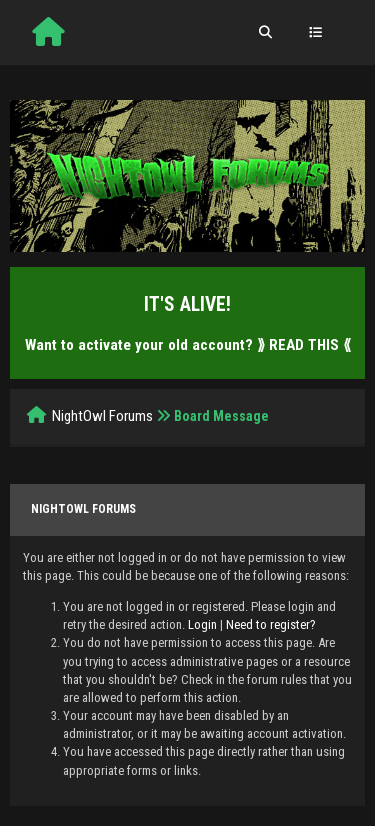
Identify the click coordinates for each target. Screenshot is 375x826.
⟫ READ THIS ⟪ (304, 345)
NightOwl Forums (102, 416)
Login (202, 624)
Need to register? (271, 624)
